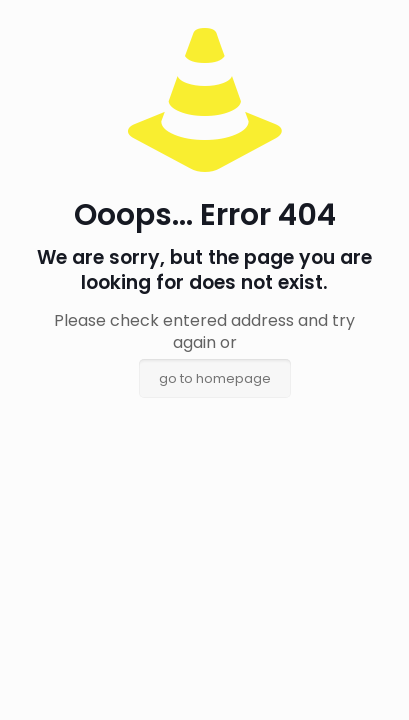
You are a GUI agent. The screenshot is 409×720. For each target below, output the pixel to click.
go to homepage (215, 378)
